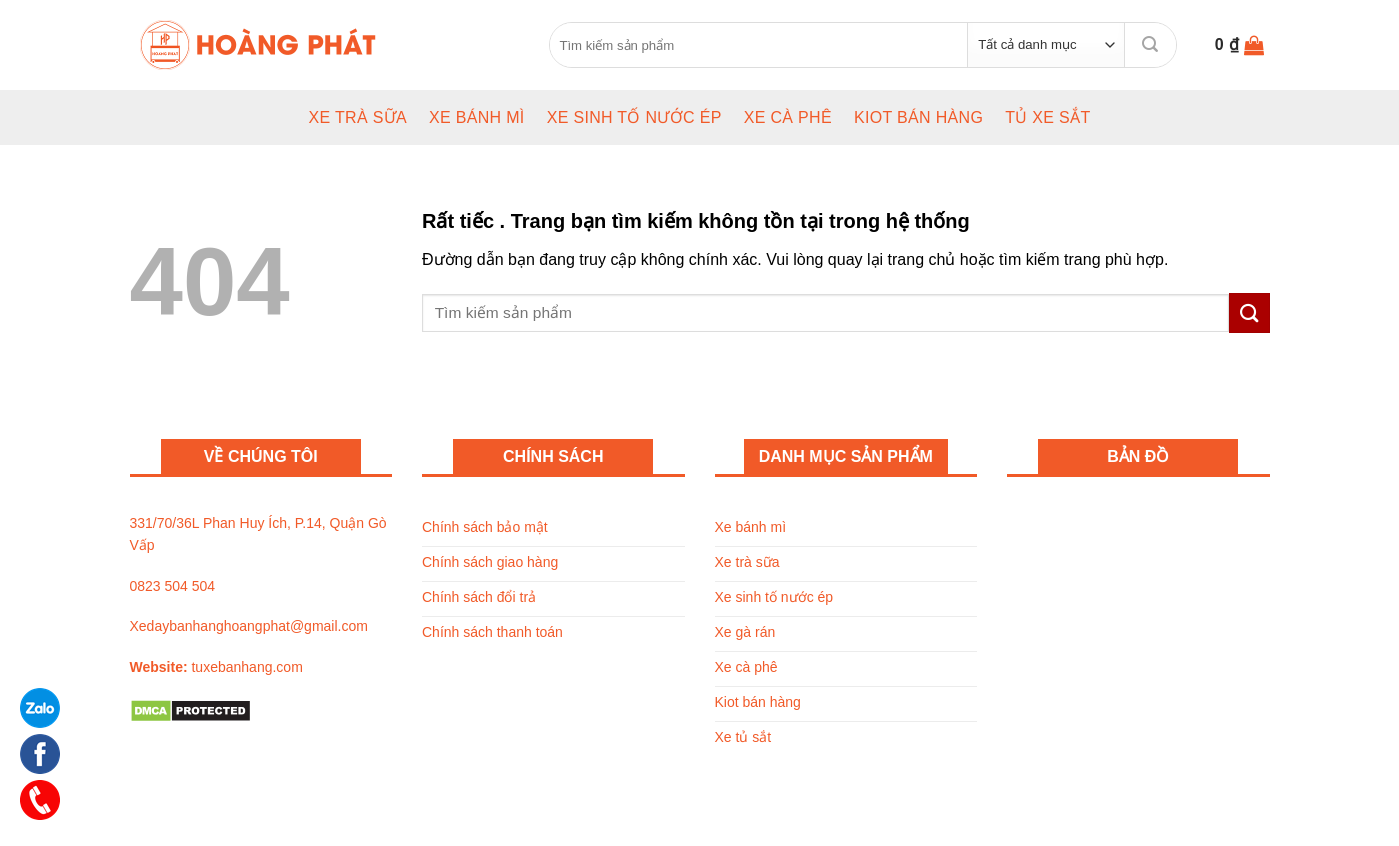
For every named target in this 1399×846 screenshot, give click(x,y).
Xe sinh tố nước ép (634, 117)
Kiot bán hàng (918, 117)
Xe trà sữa (357, 117)
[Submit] (1150, 44)
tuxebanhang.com (246, 667)
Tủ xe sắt (1047, 117)
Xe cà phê (788, 117)
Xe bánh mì (477, 117)
